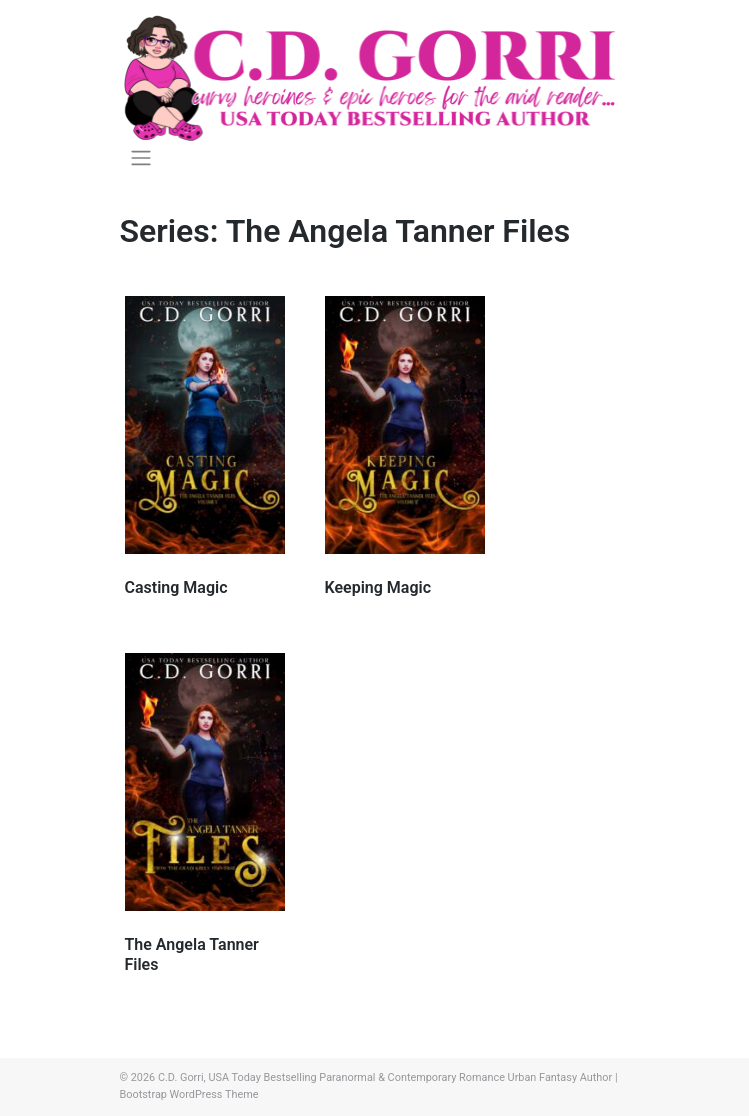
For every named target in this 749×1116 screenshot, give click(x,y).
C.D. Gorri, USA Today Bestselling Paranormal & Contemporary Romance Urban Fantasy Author (385, 1077)
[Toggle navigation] (141, 158)
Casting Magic (176, 587)
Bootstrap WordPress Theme (189, 1094)
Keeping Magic (378, 587)
